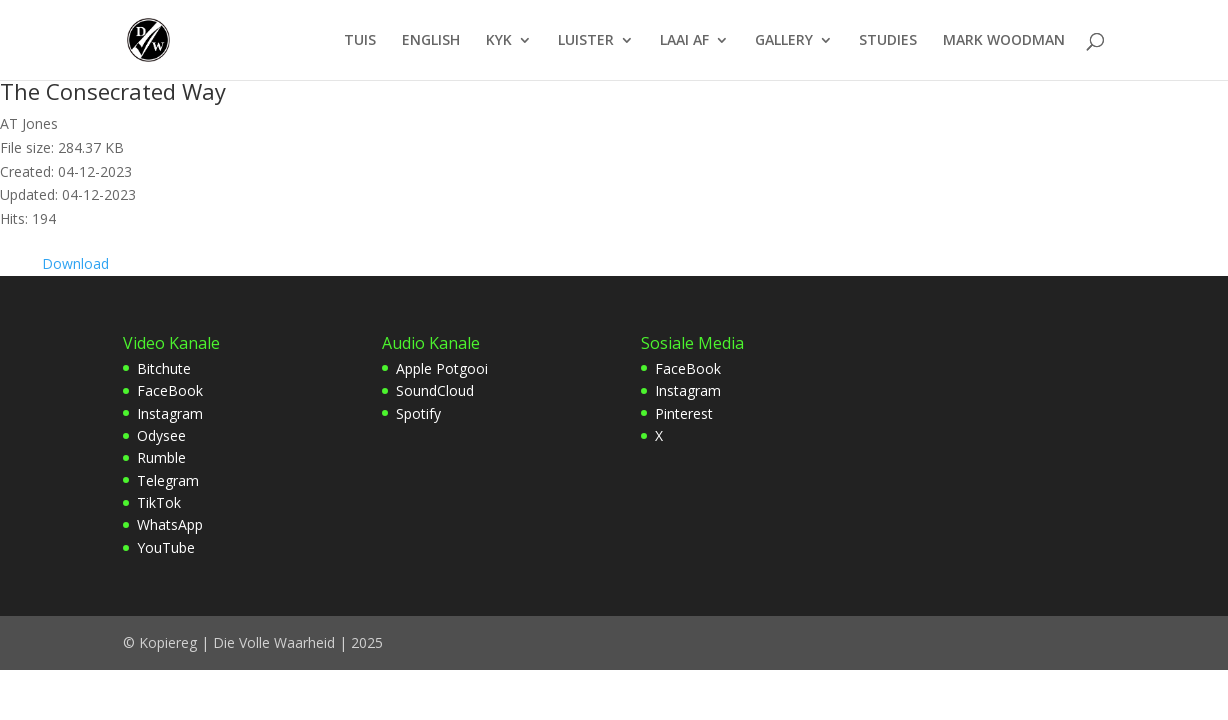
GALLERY (784, 41)
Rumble (161, 457)
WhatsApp (170, 524)
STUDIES (888, 41)
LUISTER (586, 41)
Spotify (418, 413)
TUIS (360, 41)
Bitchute (164, 368)
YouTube (166, 547)
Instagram (170, 413)
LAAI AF (684, 41)
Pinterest (684, 413)
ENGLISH (431, 41)
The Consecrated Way (113, 91)
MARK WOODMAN (1004, 41)
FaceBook (170, 390)
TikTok (159, 502)
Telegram (168, 480)
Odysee (161, 435)
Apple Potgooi (442, 368)
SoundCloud (435, 390)
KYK (499, 41)
